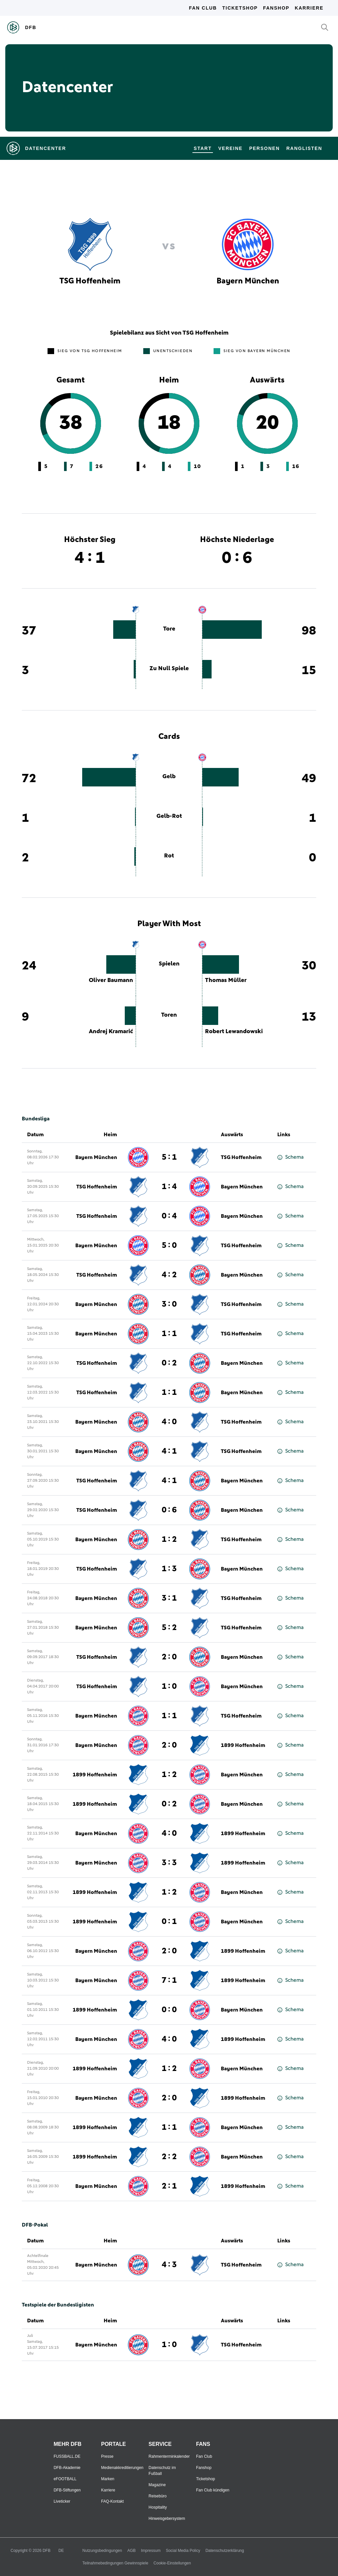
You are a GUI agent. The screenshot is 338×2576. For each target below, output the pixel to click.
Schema (290, 1157)
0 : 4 (169, 1216)
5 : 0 (169, 1246)
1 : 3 (169, 1569)
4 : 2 (169, 1275)
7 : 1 (169, 1980)
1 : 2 (169, 1539)
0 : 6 (169, 1510)
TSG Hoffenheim (241, 1157)
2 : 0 (169, 1657)
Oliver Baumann (111, 980)
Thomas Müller (226, 980)
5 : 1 (169, 1157)
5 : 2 (169, 1628)
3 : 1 (169, 1598)
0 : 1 (169, 1922)
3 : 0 (169, 1304)
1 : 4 (169, 1187)
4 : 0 (169, 1422)
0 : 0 (169, 2010)
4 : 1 (169, 1451)
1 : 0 (169, 1686)
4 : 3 (169, 2265)
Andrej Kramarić (111, 1031)
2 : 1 (169, 2186)
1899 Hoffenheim (243, 1745)
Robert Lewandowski (234, 1031)
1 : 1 (169, 1334)
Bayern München (96, 1157)
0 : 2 (169, 1363)
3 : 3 (169, 1863)
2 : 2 (169, 2157)
